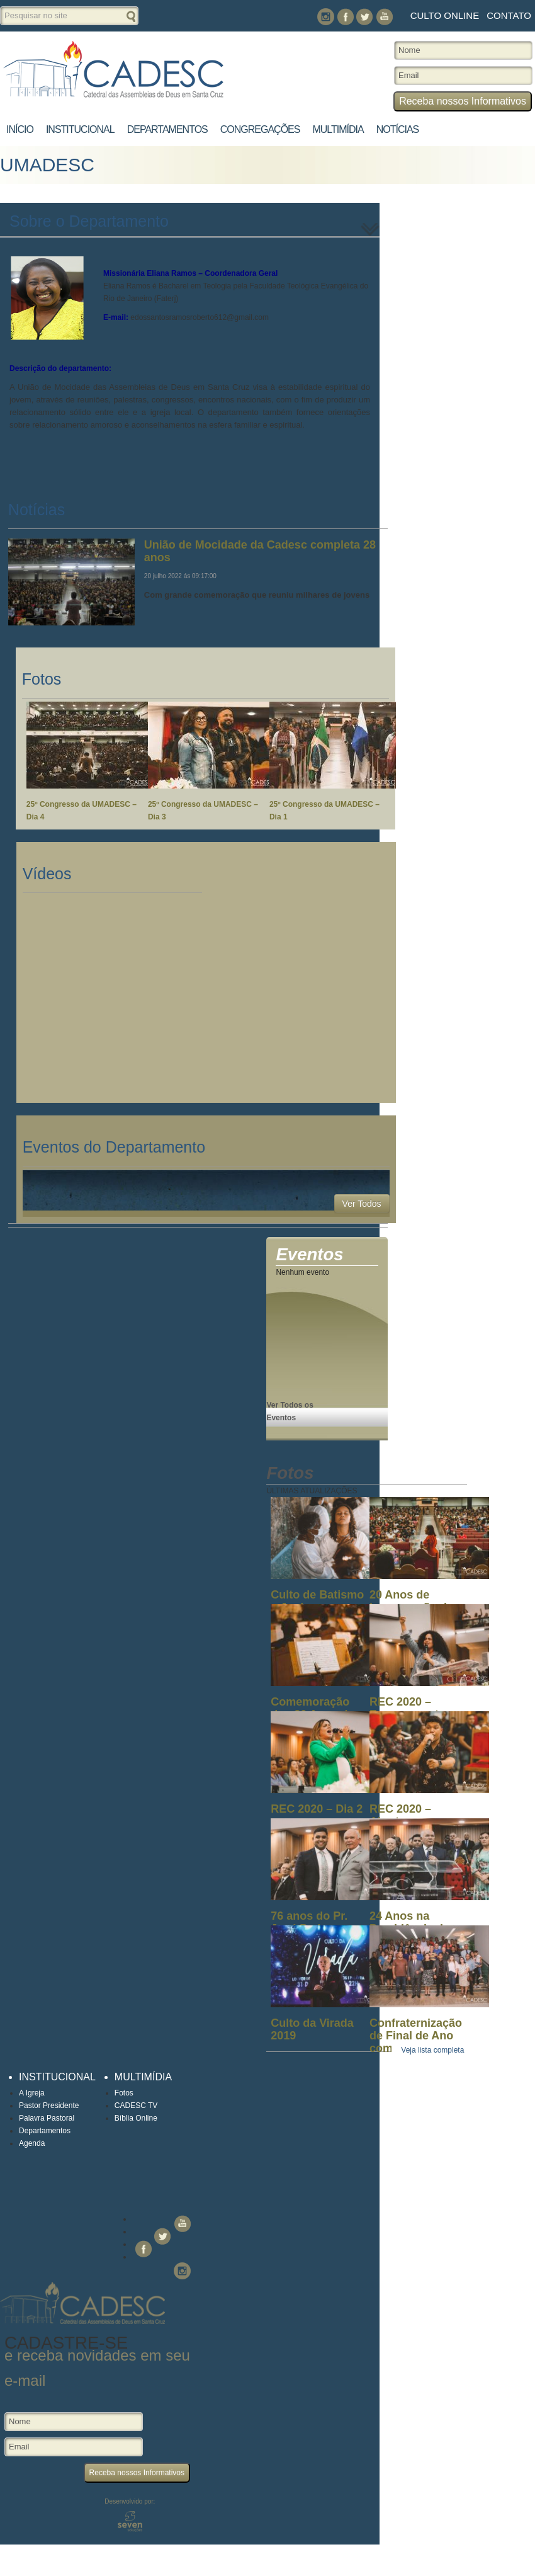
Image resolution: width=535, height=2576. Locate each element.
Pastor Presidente (49, 2105)
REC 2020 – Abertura (400, 1815)
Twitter (364, 16)
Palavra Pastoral (46, 2118)
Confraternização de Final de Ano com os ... (415, 2036)
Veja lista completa (432, 2050)
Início (19, 129)
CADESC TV (136, 2105)
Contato (509, 15)
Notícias (397, 129)
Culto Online (444, 15)
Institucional (80, 129)
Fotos (124, 2093)
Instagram (325, 16)
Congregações (260, 129)
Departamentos (167, 129)
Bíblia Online (136, 2118)
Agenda (32, 2143)
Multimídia (337, 129)
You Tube (384, 16)
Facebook (345, 16)
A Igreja (32, 2093)
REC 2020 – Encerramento (407, 1708)
